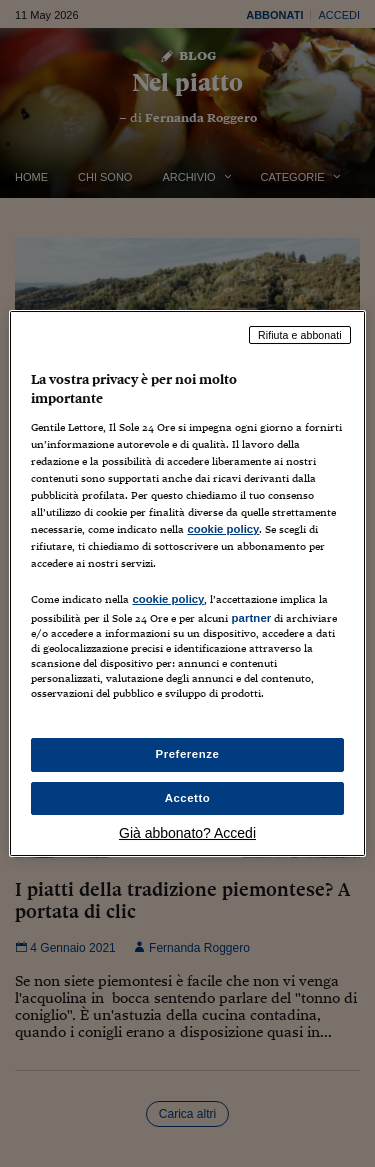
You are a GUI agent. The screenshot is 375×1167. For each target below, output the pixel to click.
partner (251, 618)
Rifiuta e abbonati (300, 335)
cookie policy (223, 529)
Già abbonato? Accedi (187, 833)
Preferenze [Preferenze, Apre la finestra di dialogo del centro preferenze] (188, 754)
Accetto (188, 798)
